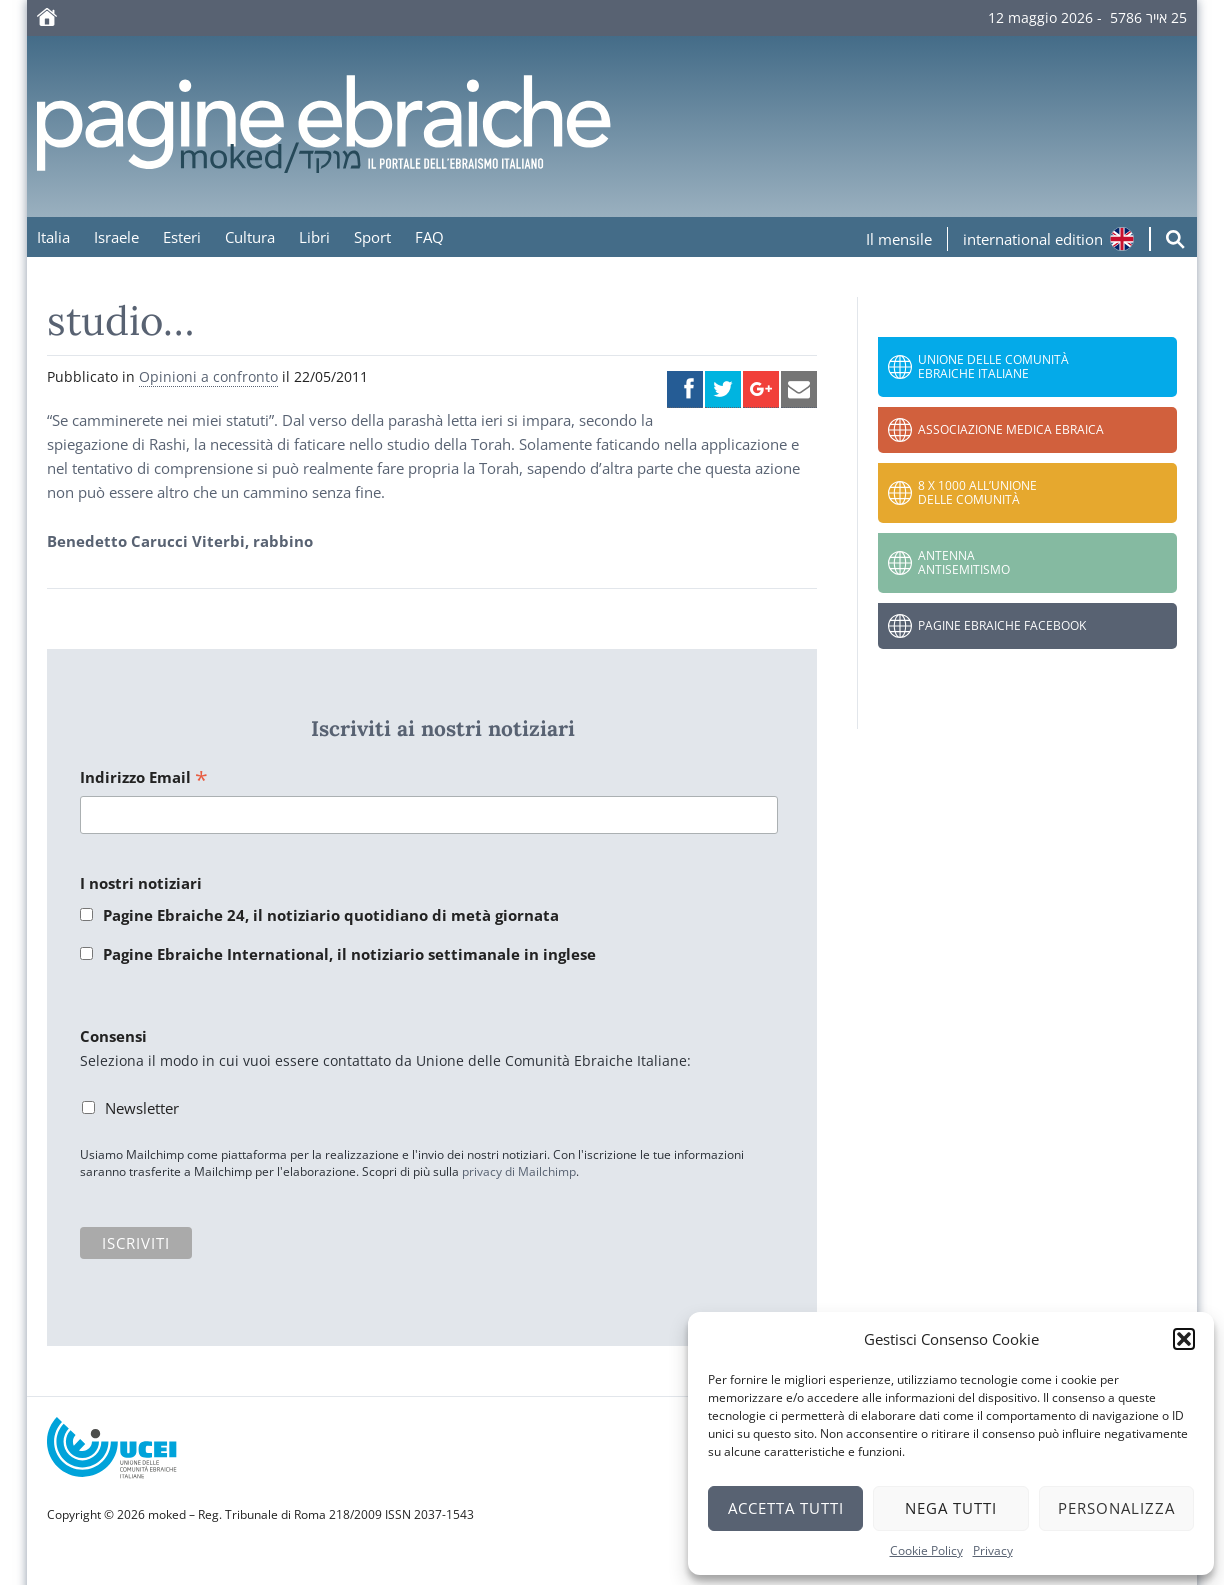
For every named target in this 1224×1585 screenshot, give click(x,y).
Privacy (993, 1550)
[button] (1184, 1339)
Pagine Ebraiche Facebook (1002, 625)
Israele (116, 237)
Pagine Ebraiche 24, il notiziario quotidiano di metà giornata (331, 915)
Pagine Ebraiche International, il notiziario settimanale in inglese (349, 954)
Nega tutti (951, 1508)
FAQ (429, 237)
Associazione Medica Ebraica (1011, 429)
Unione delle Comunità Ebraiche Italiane (993, 366)
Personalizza (1116, 1508)
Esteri (182, 237)
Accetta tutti (786, 1508)
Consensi (113, 1036)
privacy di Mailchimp (519, 1171)
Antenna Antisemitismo (964, 562)
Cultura (250, 237)
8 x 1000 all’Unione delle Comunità (977, 492)
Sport (372, 237)
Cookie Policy (926, 1550)
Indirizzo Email (144, 778)
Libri (314, 237)
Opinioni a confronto (208, 376)
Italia (53, 237)
